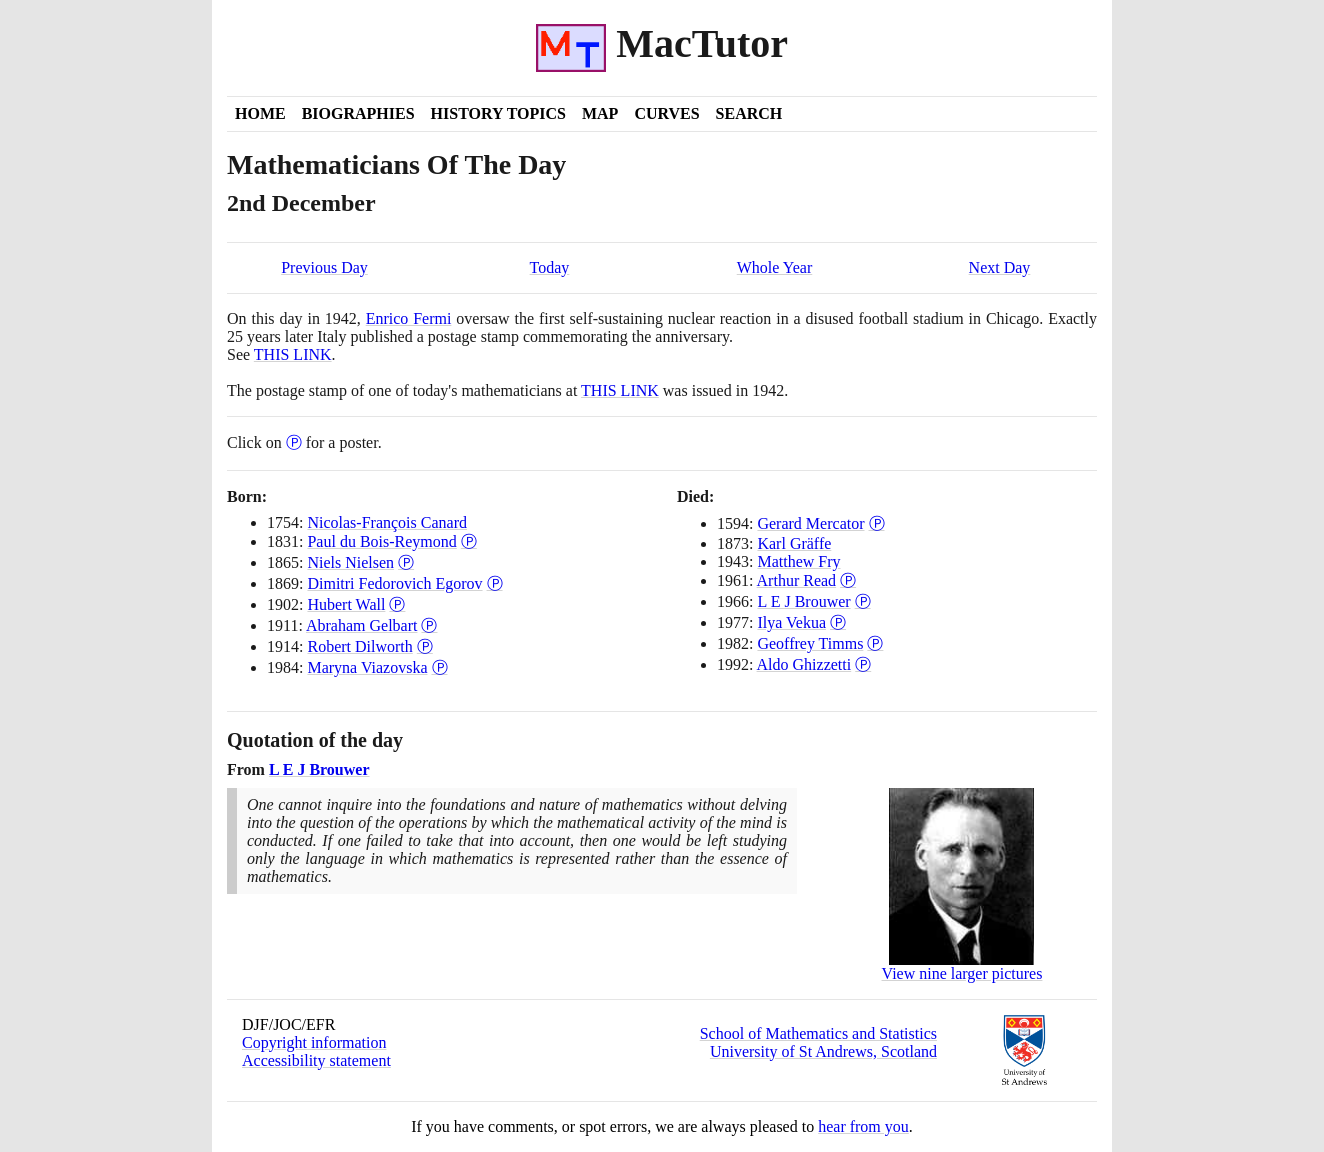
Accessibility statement (316, 1060)
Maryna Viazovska (367, 667)
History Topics (498, 113)
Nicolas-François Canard (387, 522)
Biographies (358, 113)
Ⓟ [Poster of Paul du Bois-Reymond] (469, 541)
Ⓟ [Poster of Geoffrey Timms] (875, 643)
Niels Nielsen (350, 562)
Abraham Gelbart (362, 625)
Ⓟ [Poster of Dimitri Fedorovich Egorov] (495, 583)
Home (260, 113)
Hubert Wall (346, 604)
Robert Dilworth (359, 646)
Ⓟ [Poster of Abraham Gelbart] (429, 625)
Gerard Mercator (810, 523)
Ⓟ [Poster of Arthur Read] (848, 580)
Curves (666, 113)
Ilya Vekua (791, 622)
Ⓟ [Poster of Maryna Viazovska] (440, 667)
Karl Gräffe (794, 543)
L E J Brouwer (803, 601)
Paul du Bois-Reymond (381, 541)
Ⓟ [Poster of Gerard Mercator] (877, 523)
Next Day (1000, 267)
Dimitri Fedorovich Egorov (394, 583)
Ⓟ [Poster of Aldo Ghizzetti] (863, 664)
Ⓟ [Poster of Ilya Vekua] (838, 622)
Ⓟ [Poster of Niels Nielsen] (406, 562)
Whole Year (775, 267)
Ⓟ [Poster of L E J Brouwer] (863, 601)
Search (749, 113)
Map (600, 113)
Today (550, 267)
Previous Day (324, 267)
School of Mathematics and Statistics (818, 1033)
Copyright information (314, 1042)
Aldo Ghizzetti (804, 664)
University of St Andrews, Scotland (823, 1051)
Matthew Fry (798, 561)
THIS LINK (293, 354)
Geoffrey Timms (810, 643)
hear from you (863, 1126)
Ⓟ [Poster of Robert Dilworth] (425, 646)
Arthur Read (797, 580)
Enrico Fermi (409, 318)
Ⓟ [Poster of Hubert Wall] (397, 604)
